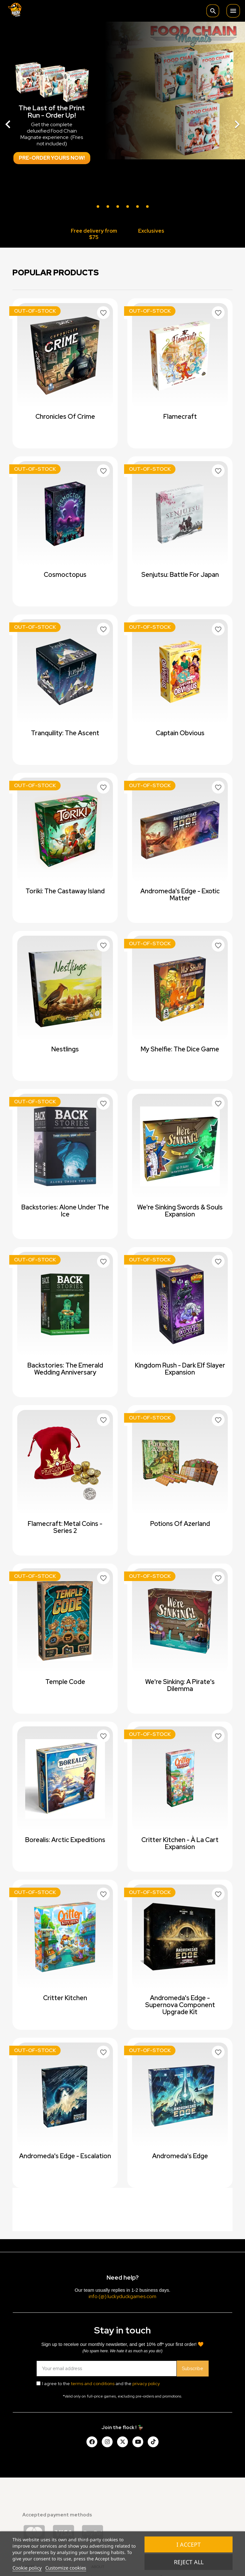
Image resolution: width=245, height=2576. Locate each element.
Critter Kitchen (65, 1997)
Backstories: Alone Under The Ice (65, 1211)
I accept (188, 2544)
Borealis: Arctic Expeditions (65, 1839)
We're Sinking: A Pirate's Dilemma (180, 1685)
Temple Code (65, 1681)
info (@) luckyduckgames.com (122, 2296)
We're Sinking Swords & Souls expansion (180, 1211)
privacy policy (146, 2383)
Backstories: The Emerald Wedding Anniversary (65, 1369)
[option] (122, 121)
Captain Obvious (180, 733)
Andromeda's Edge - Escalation (65, 2155)
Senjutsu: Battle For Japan (180, 574)
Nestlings (65, 1049)
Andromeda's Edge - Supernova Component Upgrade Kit (180, 2004)
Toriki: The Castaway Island (65, 891)
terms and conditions (93, 2383)
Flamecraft (180, 416)
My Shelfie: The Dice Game (180, 1049)
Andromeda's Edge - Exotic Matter (180, 895)
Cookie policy (27, 2568)
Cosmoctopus (65, 574)
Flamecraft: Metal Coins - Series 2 (65, 1527)
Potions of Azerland (180, 1523)
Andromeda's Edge (180, 2155)
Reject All (189, 2562)
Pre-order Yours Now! (52, 158)
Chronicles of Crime (65, 416)
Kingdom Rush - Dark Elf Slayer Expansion (180, 1369)
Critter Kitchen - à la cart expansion (180, 1843)
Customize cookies (65, 2568)
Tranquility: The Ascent (65, 733)
